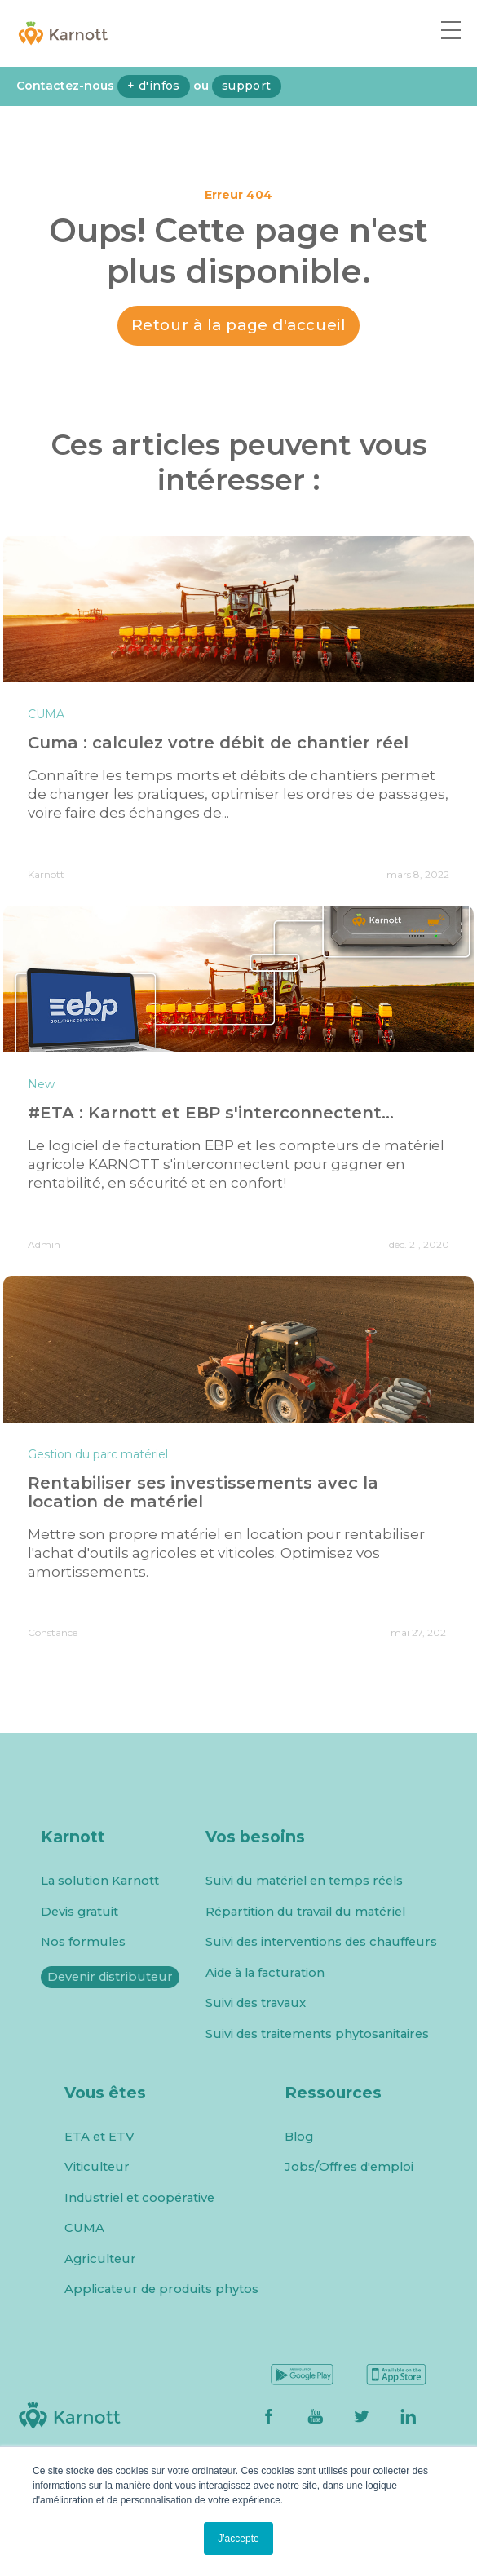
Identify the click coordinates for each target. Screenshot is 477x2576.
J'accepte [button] (238, 2538)
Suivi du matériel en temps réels (304, 1881)
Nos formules (83, 1942)
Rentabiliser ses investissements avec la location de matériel (203, 1492)
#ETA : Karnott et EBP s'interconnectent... (211, 1113)
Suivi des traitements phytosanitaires (317, 2034)
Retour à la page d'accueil (239, 324)
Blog (299, 2137)
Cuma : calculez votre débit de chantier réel (218, 742)
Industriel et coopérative (139, 2198)
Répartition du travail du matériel (305, 1912)
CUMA (84, 2228)
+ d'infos (153, 85)
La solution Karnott (100, 1881)
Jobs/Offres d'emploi (349, 2167)
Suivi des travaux (255, 2003)
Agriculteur (100, 2259)
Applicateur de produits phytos (161, 2289)
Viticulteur (97, 2167)
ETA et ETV (99, 2137)
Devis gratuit (79, 1912)
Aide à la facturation (265, 1973)
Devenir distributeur (110, 1976)
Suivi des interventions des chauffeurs (321, 1942)
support (247, 85)
